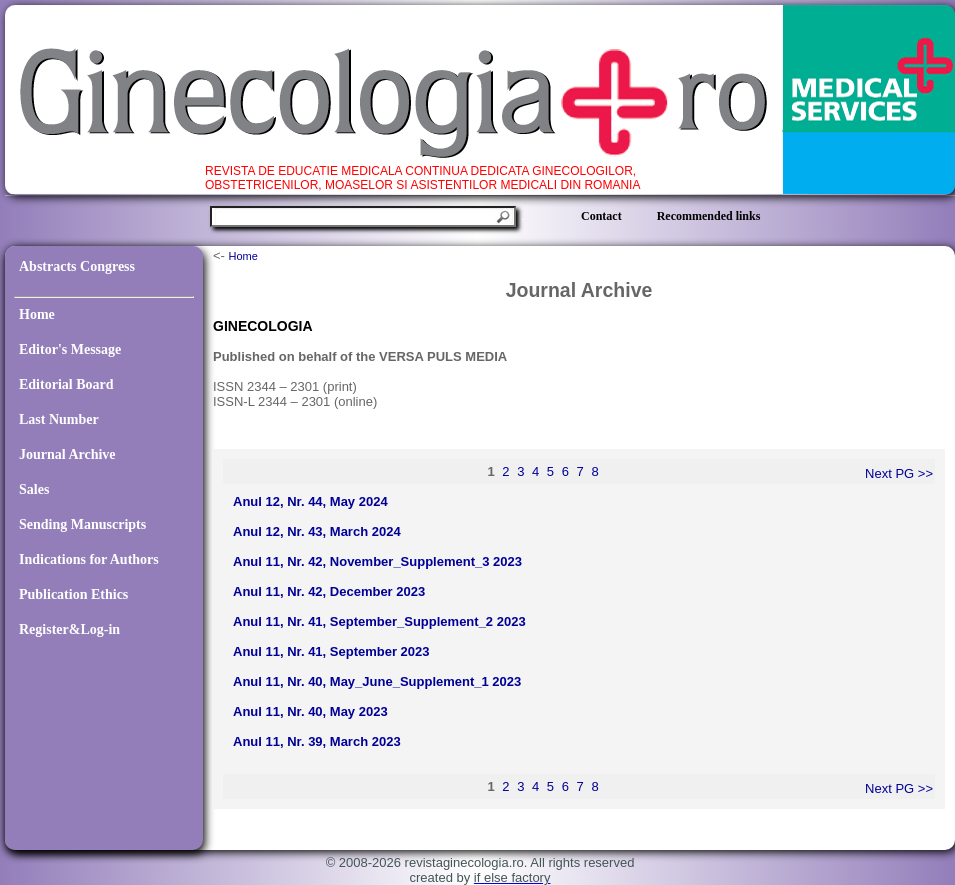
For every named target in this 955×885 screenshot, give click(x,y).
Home (37, 314)
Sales (34, 489)
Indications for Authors (89, 559)
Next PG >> (899, 473)
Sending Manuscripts (82, 524)
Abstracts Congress (77, 266)
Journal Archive (67, 454)
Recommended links (709, 216)
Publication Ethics (73, 594)
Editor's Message (70, 349)
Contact (601, 216)
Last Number (59, 419)
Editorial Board (66, 384)
